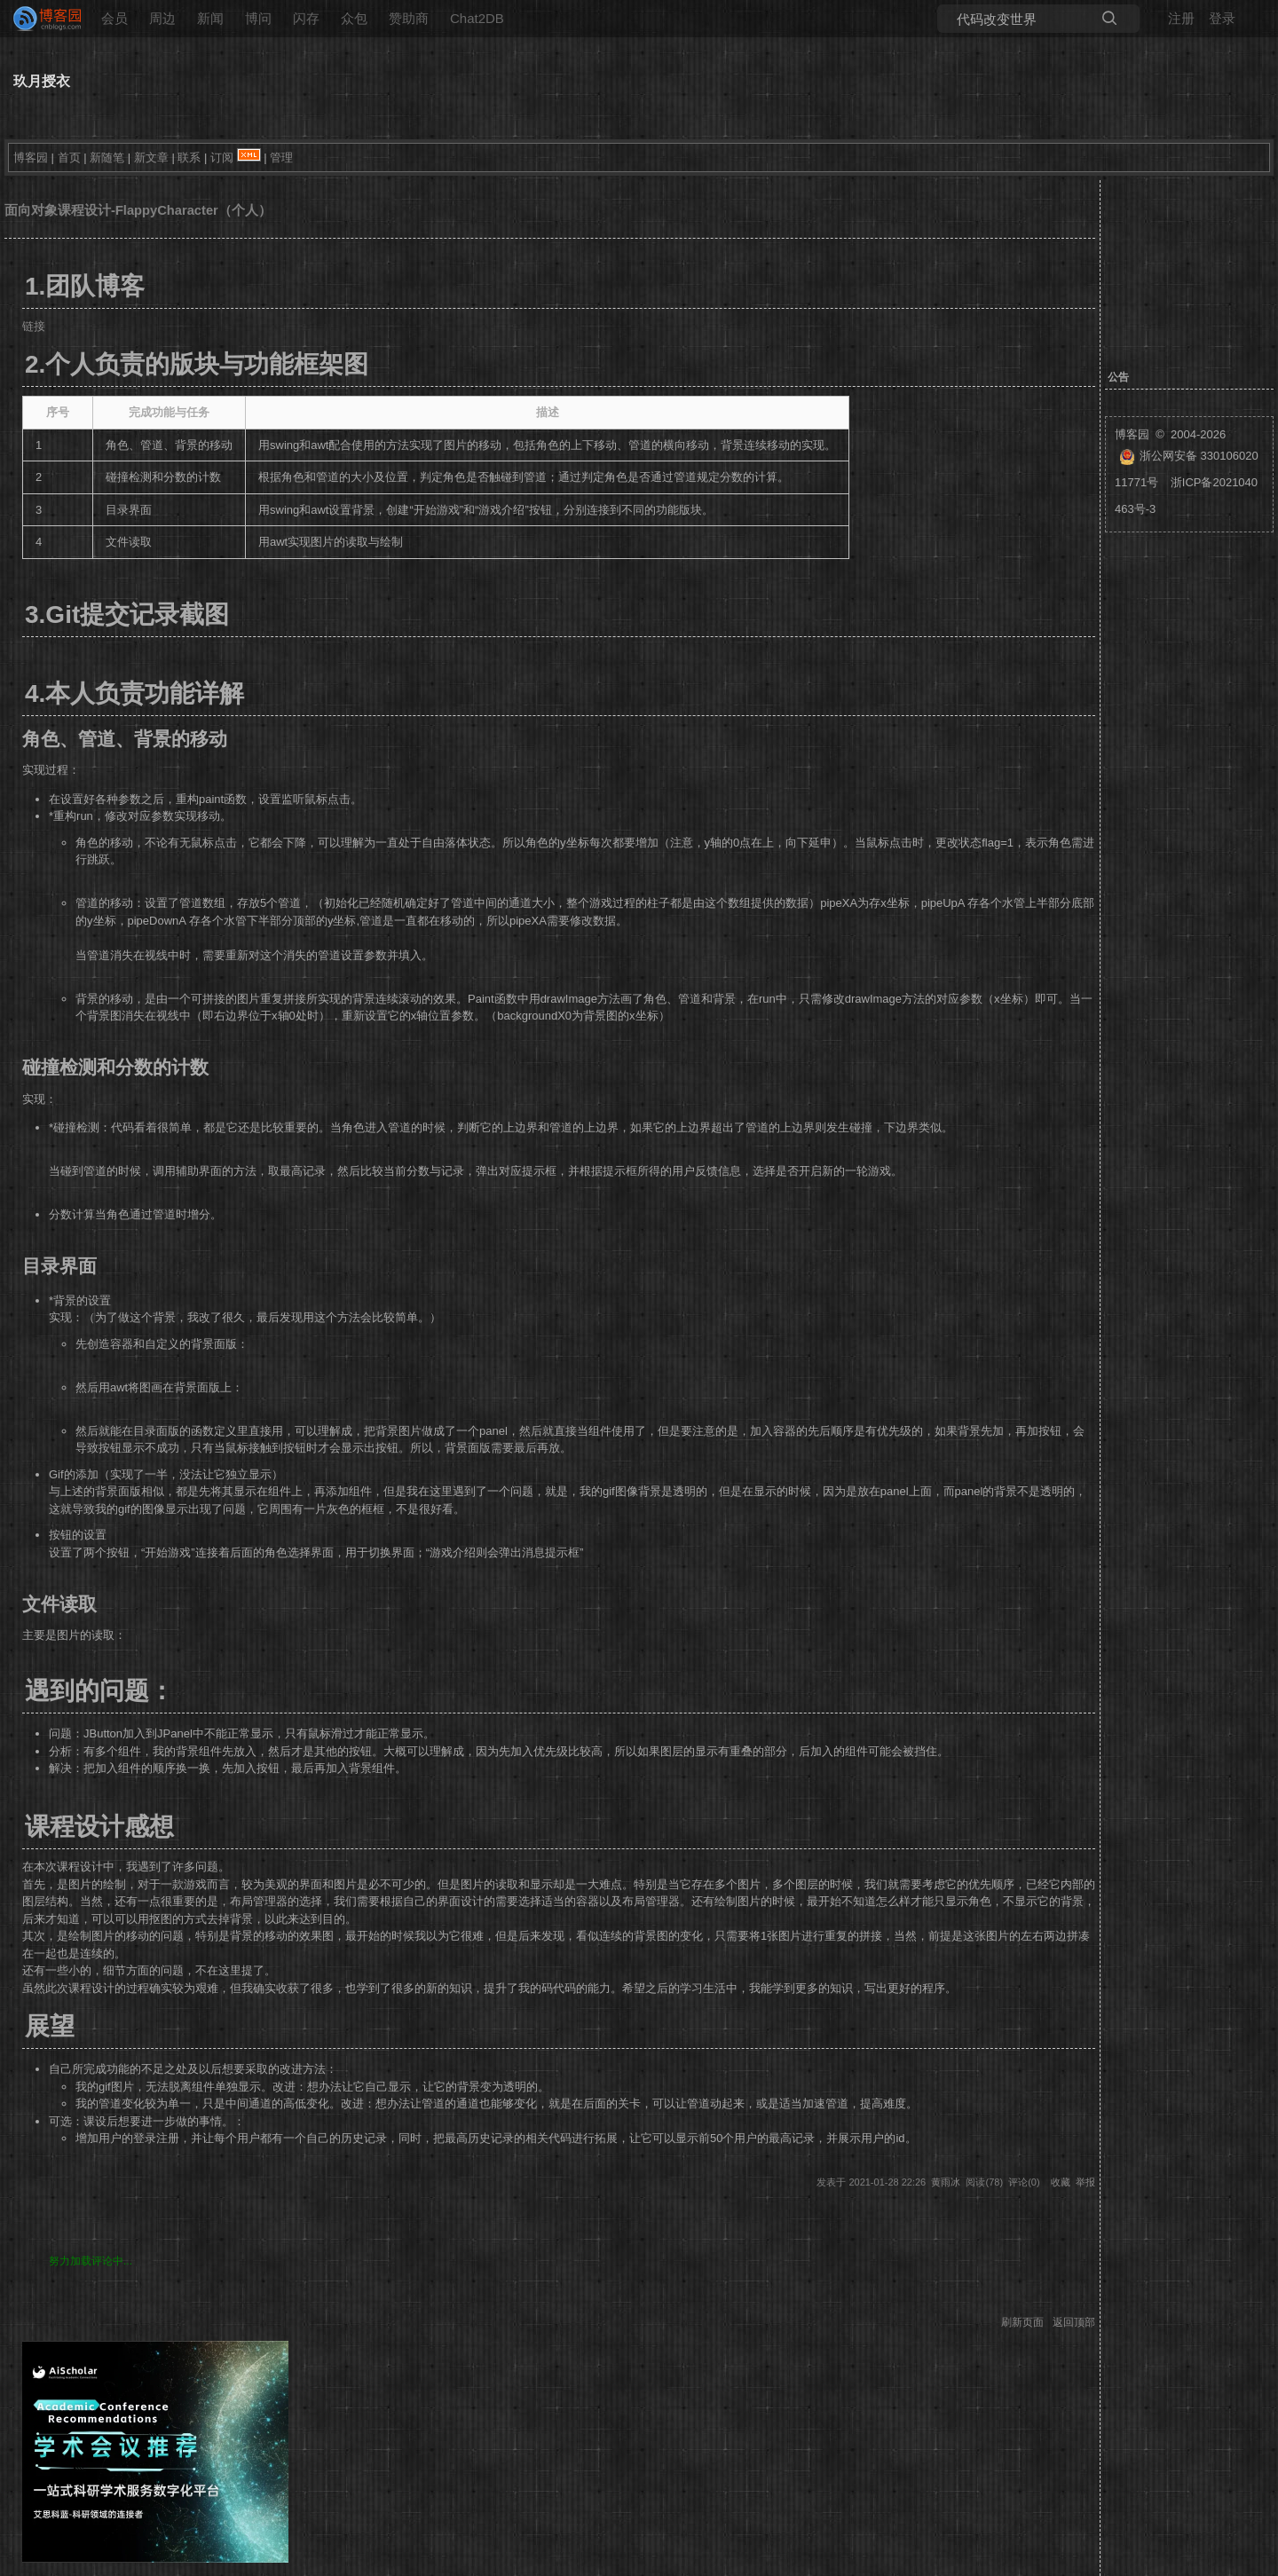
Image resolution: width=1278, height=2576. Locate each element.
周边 (162, 18)
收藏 (1060, 2182)
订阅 (221, 157)
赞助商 (409, 18)
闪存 (306, 18)
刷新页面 (1022, 2322)
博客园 (30, 157)
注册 (1181, 18)
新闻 (210, 18)
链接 (33, 326)
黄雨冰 (945, 2182)
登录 (1222, 18)
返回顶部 (1074, 2322)
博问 (258, 18)
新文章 (151, 157)
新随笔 (107, 157)
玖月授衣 (41, 81)
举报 (1085, 2182)
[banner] (39, 18)
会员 (114, 18)
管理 (281, 157)
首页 (69, 157)
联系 (189, 157)
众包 (354, 18)
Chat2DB (477, 18)
